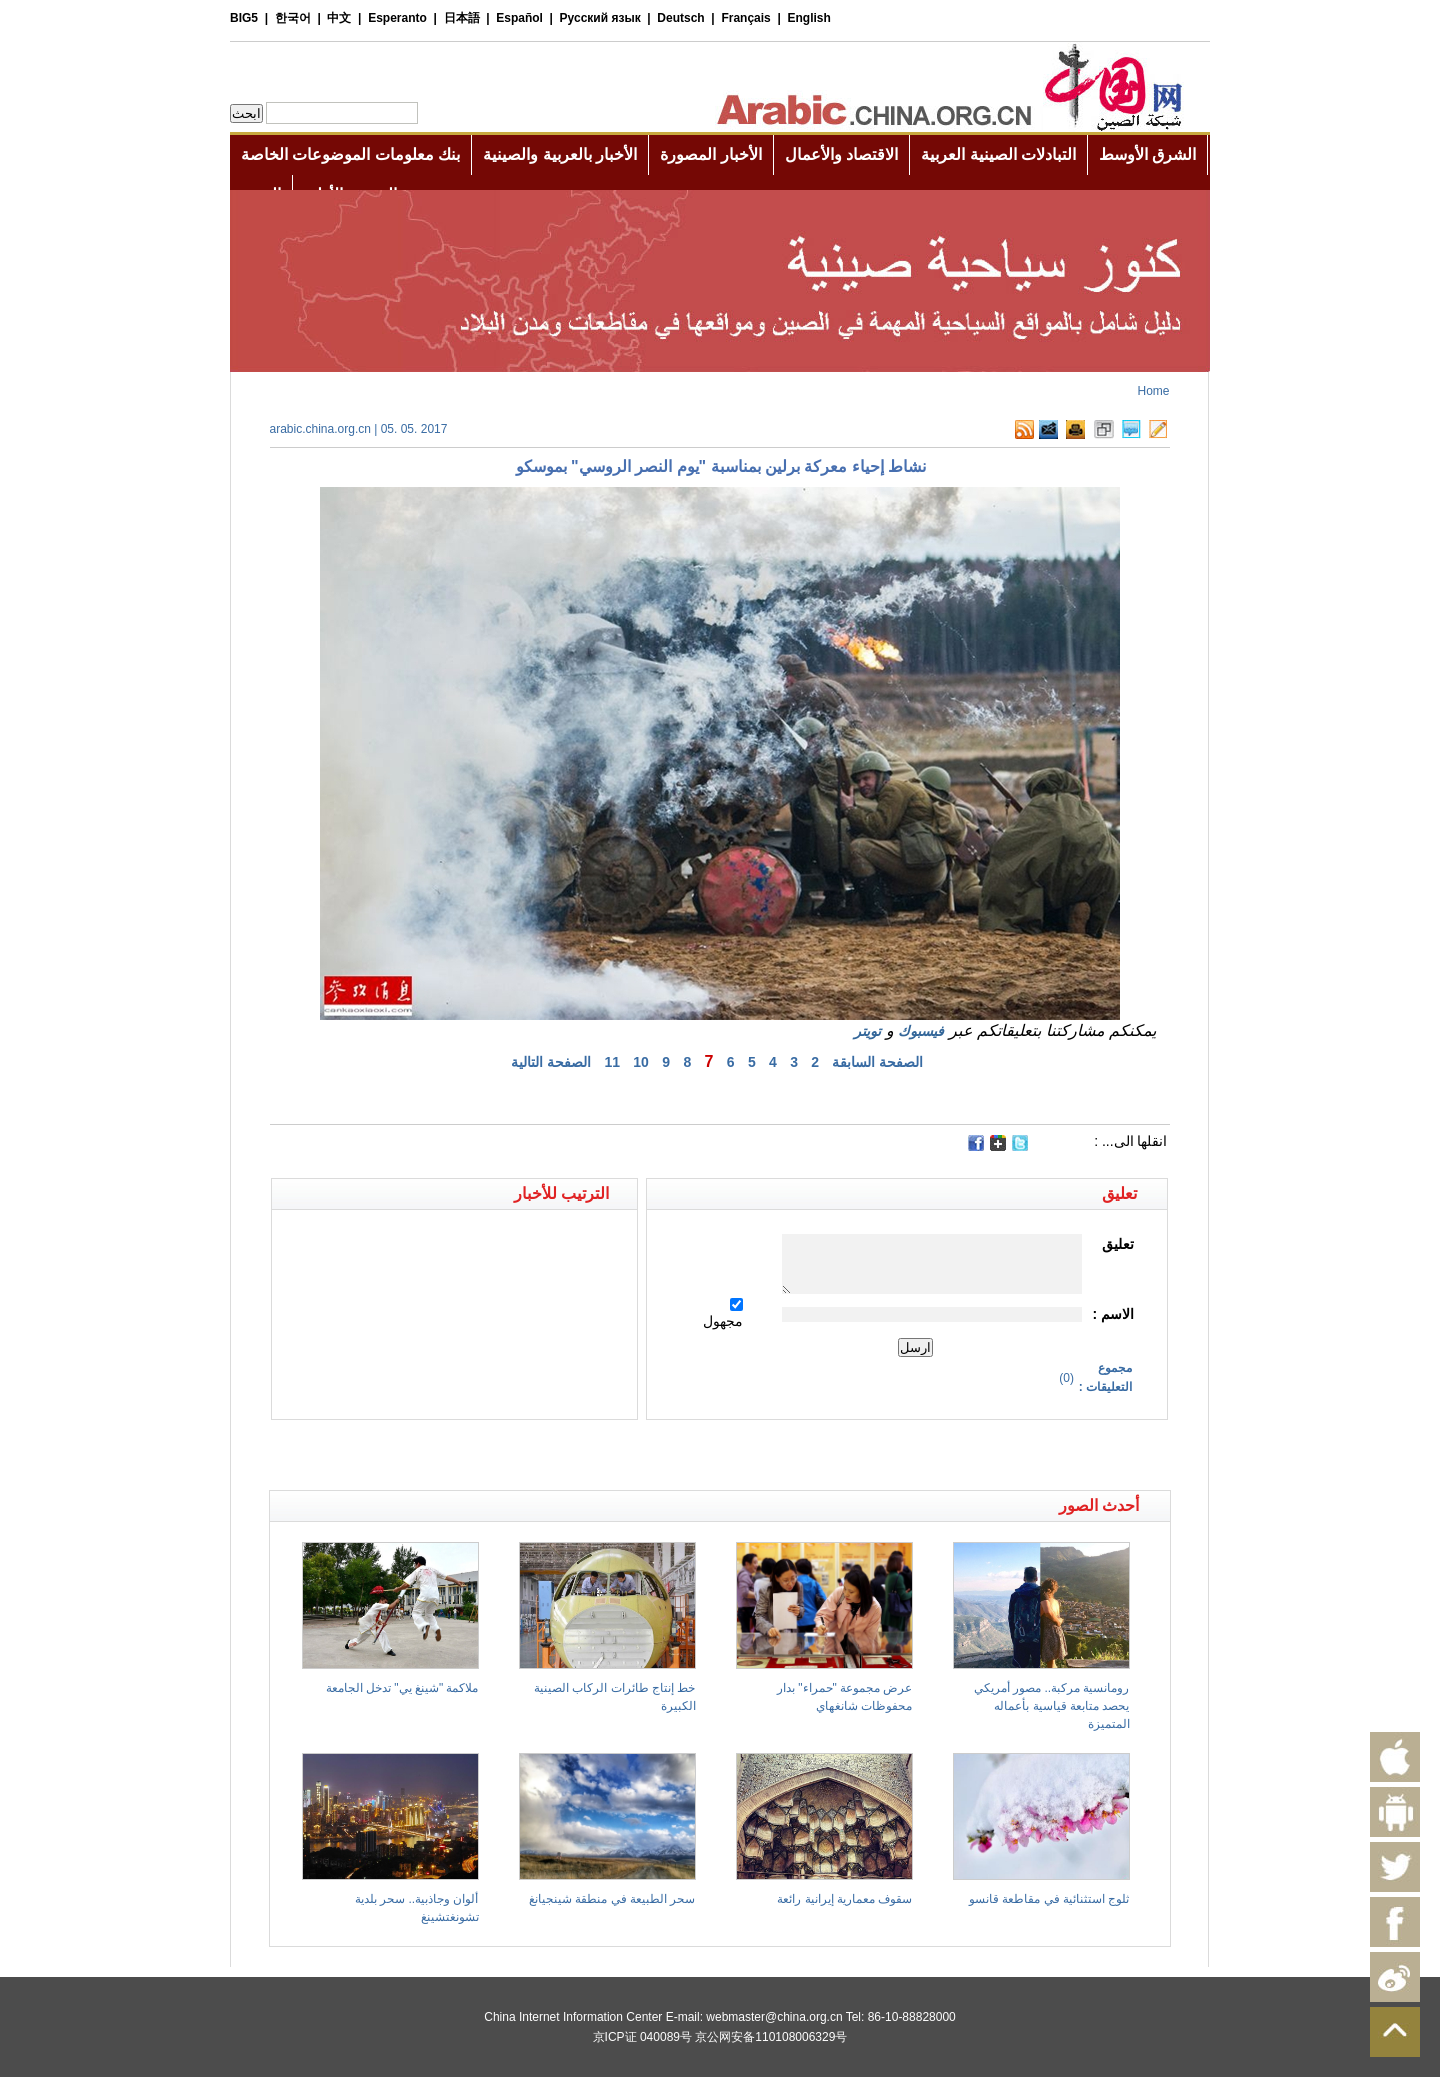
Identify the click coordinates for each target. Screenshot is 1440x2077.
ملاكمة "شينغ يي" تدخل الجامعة (402, 1688)
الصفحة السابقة (877, 1062)
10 (641, 1062)
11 (612, 1062)
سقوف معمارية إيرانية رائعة (844, 1899)
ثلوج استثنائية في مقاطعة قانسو (1049, 1899)
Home (1153, 391)
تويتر (867, 1031)
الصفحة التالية (551, 1062)
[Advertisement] (495, 1455)
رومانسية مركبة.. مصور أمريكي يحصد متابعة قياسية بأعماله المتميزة (1052, 1706)
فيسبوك (921, 1031)
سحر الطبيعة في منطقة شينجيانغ (612, 1899)
